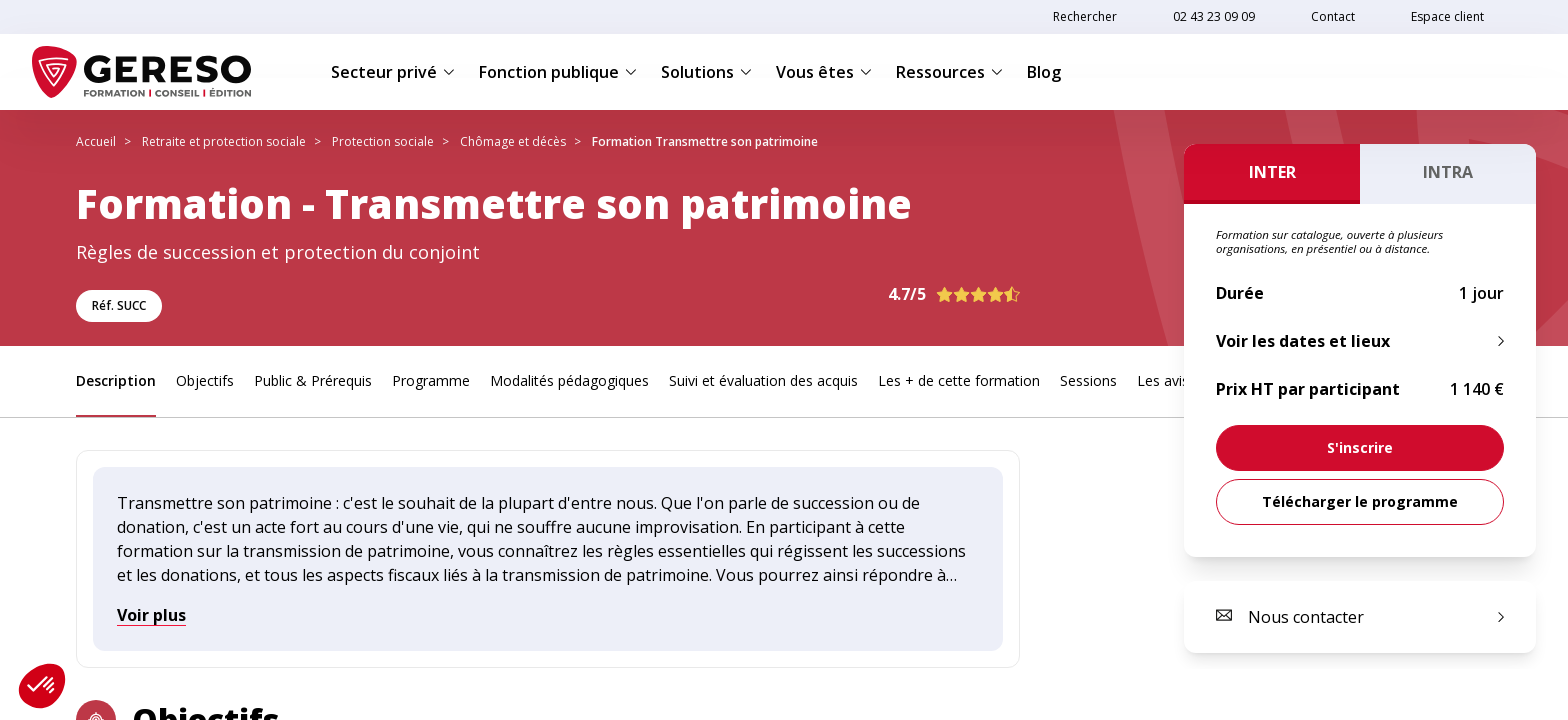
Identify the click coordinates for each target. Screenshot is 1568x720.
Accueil (96, 141)
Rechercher (1085, 16)
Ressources (949, 72)
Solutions (706, 72)
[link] (1360, 448)
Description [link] (116, 380)
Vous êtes (824, 72)
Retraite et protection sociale (224, 141)
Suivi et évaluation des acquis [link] (763, 380)
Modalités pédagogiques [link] (569, 380)
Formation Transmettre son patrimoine (705, 141)
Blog (1044, 72)
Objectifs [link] (205, 380)
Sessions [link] (1088, 380)
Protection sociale (383, 141)
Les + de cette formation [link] (959, 380)
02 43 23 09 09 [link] (1214, 16)
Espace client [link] (1447, 16)
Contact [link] (1333, 16)
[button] (42, 686)
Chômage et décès (513, 141)
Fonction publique (558, 72)
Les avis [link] (1163, 380)
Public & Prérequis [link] (313, 380)
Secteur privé (393, 72)
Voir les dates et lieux (1303, 341)
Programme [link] (431, 380)
